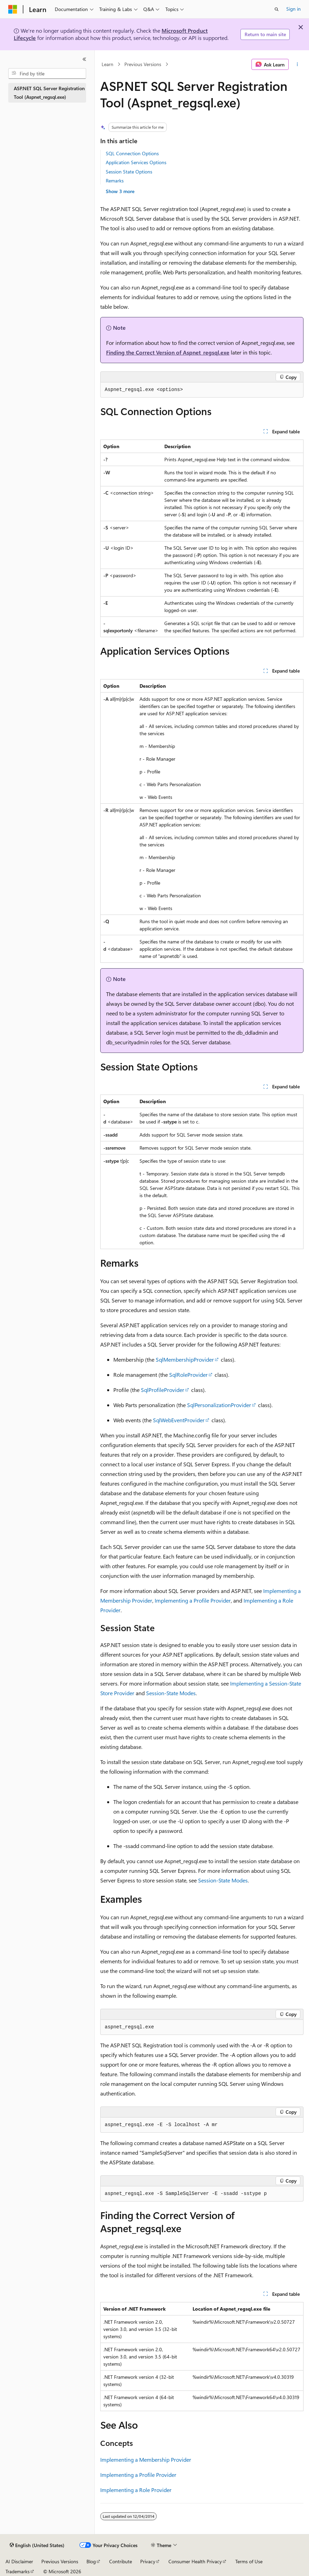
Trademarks (18, 2571)
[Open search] (277, 9)
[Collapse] (84, 59)
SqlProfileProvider (162, 1389)
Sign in (293, 9)
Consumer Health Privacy (195, 2561)
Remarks (115, 180)
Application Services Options (136, 162)
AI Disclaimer (19, 2561)
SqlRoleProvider (188, 1374)
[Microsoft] (12, 9)
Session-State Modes (171, 1693)
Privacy (147, 2561)
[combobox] (47, 73)
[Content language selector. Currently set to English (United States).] (37, 2545)
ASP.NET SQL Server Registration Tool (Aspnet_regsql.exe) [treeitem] (49, 92)
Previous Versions (142, 64)
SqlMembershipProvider (185, 1359)
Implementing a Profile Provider (193, 1600)
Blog (91, 2561)
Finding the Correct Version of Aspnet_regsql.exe (167, 352)
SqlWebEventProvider (179, 1420)
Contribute (120, 2561)
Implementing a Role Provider (136, 2489)
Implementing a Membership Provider (145, 2459)
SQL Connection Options (132, 153)
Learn (107, 64)
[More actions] (297, 64)
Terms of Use (248, 2561)
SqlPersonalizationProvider (219, 1404)
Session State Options (129, 171)
